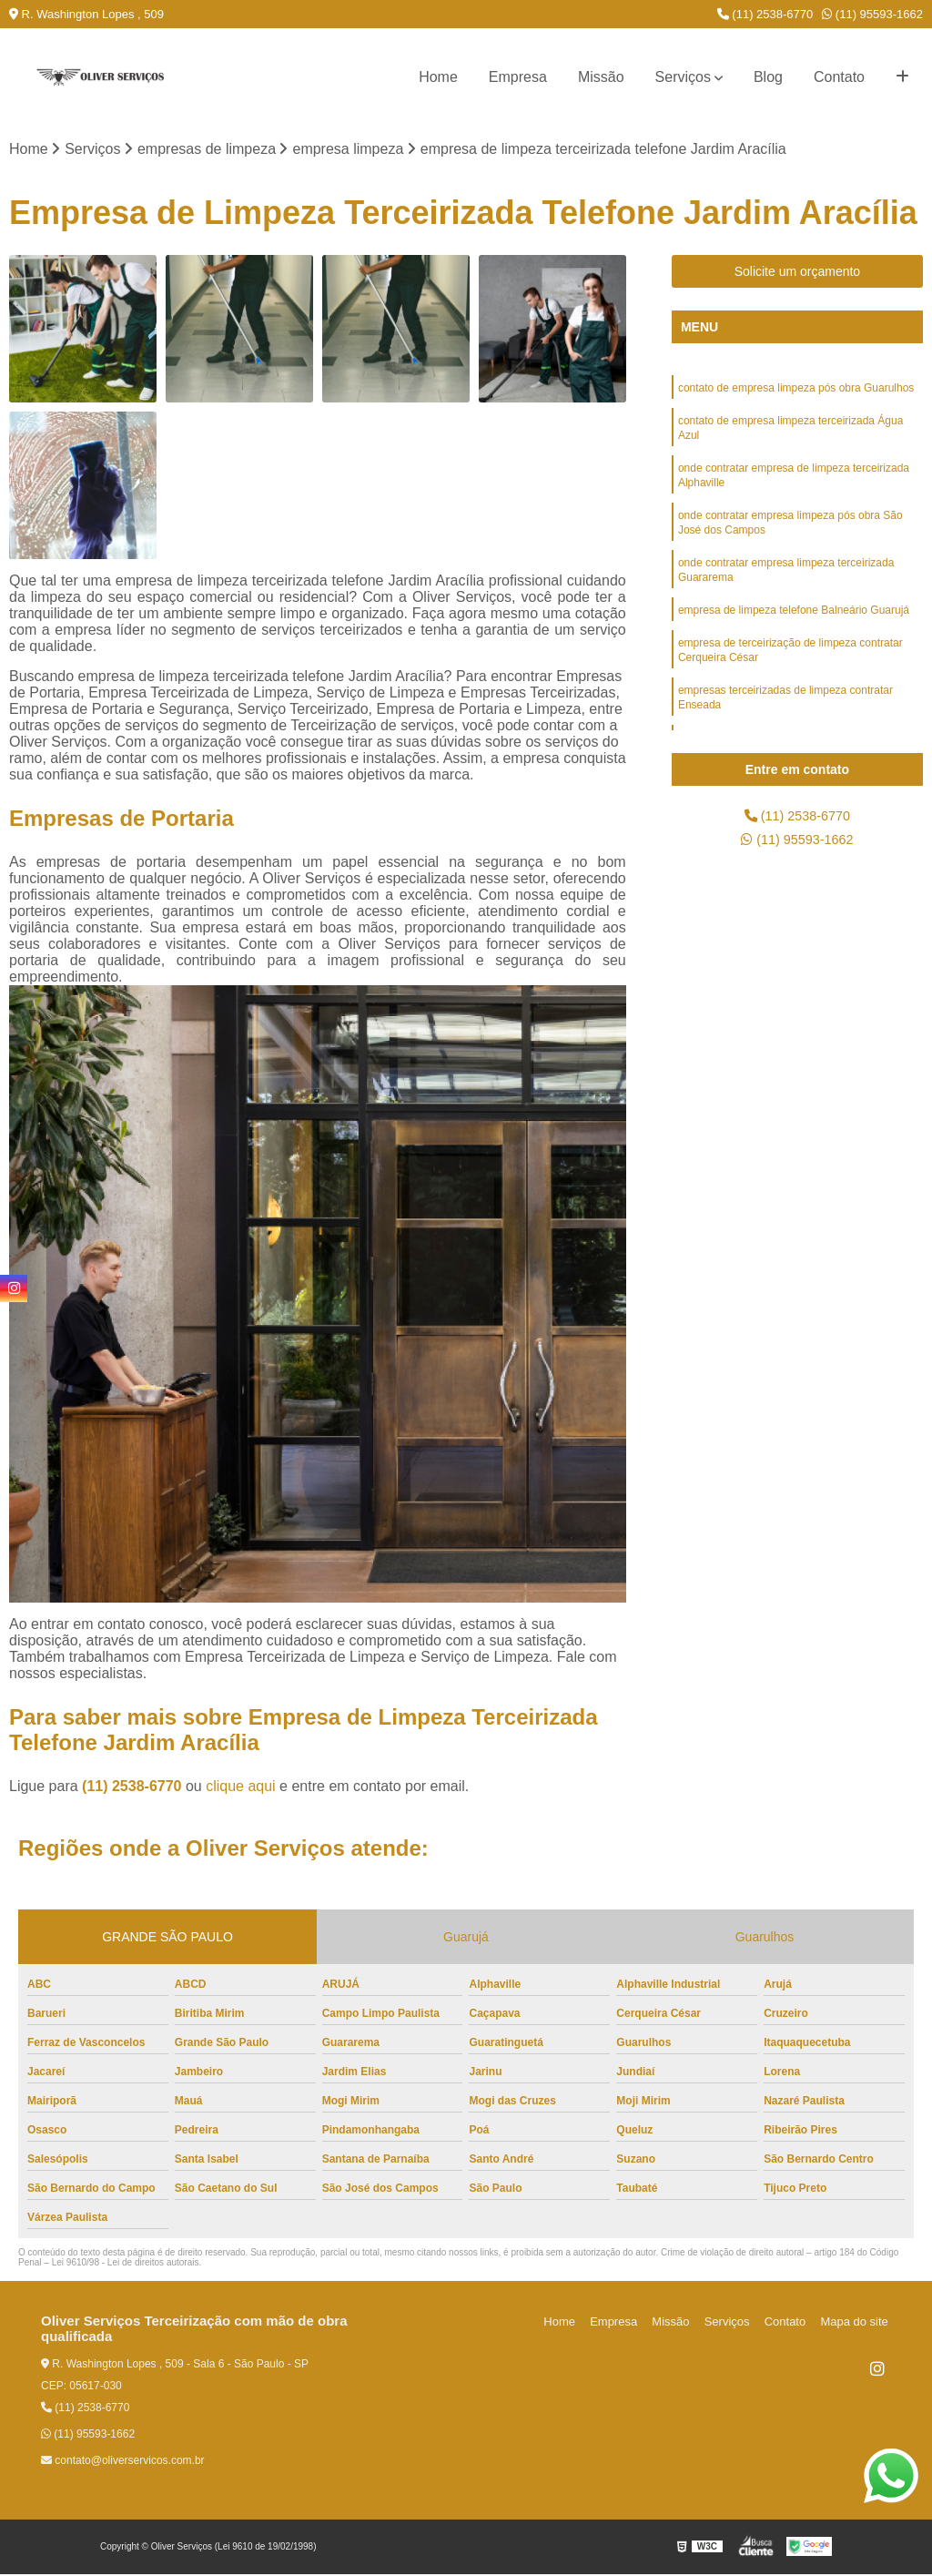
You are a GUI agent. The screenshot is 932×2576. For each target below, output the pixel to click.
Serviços (683, 77)
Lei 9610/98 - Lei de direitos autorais (125, 2264)
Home (438, 77)
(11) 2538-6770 (765, 14)
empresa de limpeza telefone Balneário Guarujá (793, 629)
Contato (839, 77)
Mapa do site (856, 2323)
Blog (768, 77)
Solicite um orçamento (797, 273)
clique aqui (241, 1788)
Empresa (518, 77)
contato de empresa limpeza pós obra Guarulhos (796, 390)
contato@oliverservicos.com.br (123, 2462)
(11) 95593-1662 (872, 14)
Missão (601, 77)
